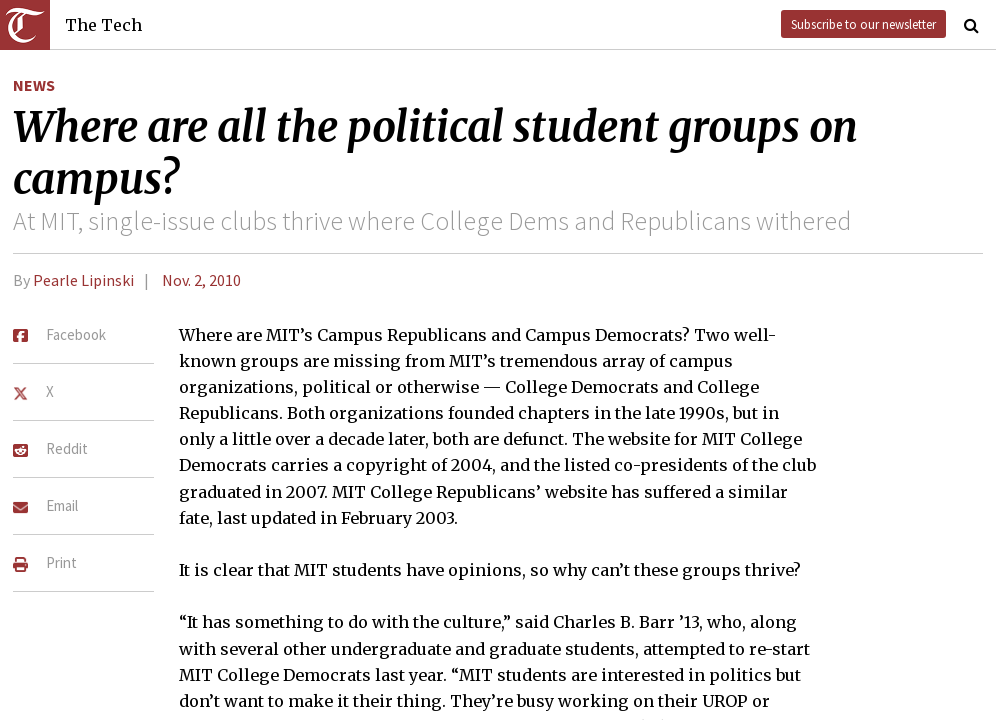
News (34, 85)
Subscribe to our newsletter (863, 24)
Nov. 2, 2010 (201, 280)
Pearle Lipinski (83, 280)
